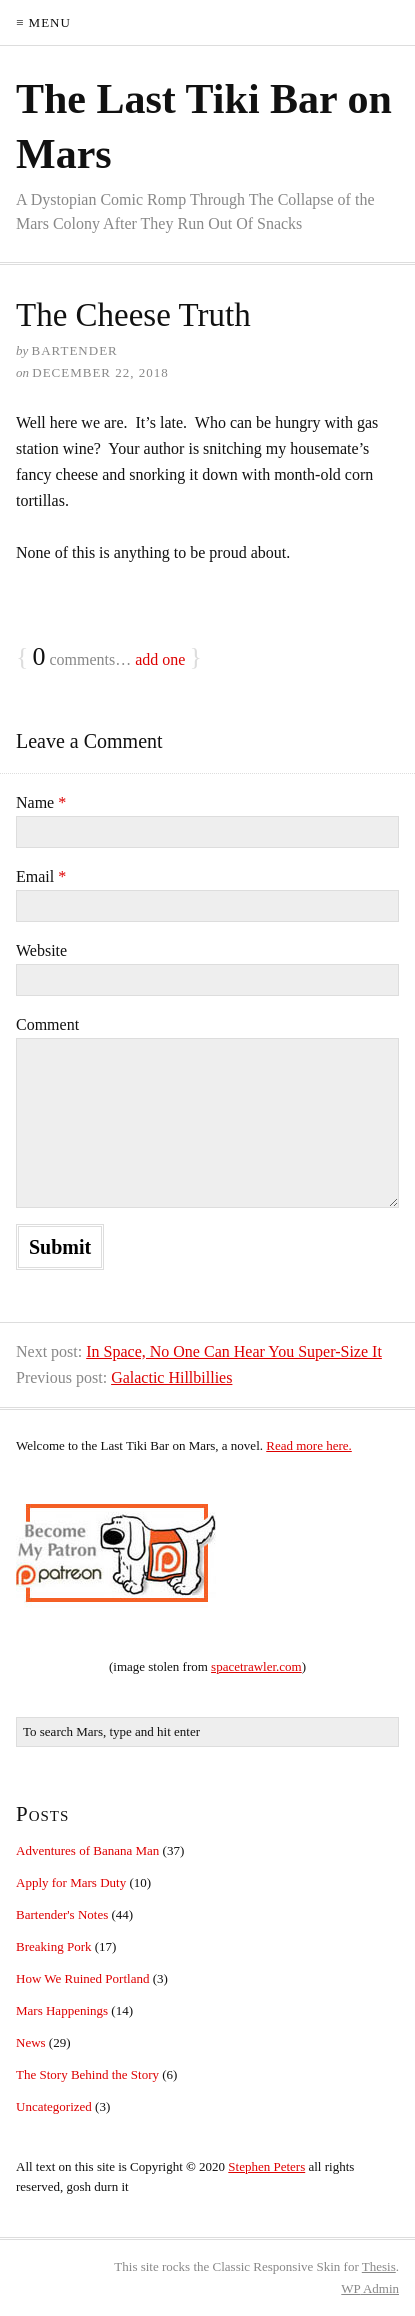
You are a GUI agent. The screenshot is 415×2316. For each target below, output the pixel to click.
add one (160, 659)
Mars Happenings (62, 2010)
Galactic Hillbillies (171, 1377)
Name (41, 802)
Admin (370, 2288)
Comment (47, 1024)
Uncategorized (54, 2106)
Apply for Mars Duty (71, 1882)
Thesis (379, 2266)
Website (41, 950)
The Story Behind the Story (87, 2074)
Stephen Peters (266, 2166)
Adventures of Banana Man (87, 1850)
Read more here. (309, 1445)
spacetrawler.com (256, 1666)
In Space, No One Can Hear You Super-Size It (234, 1351)
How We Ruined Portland (82, 1978)
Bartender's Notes (62, 1914)
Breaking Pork (53, 1946)
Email (41, 876)
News (31, 2042)
